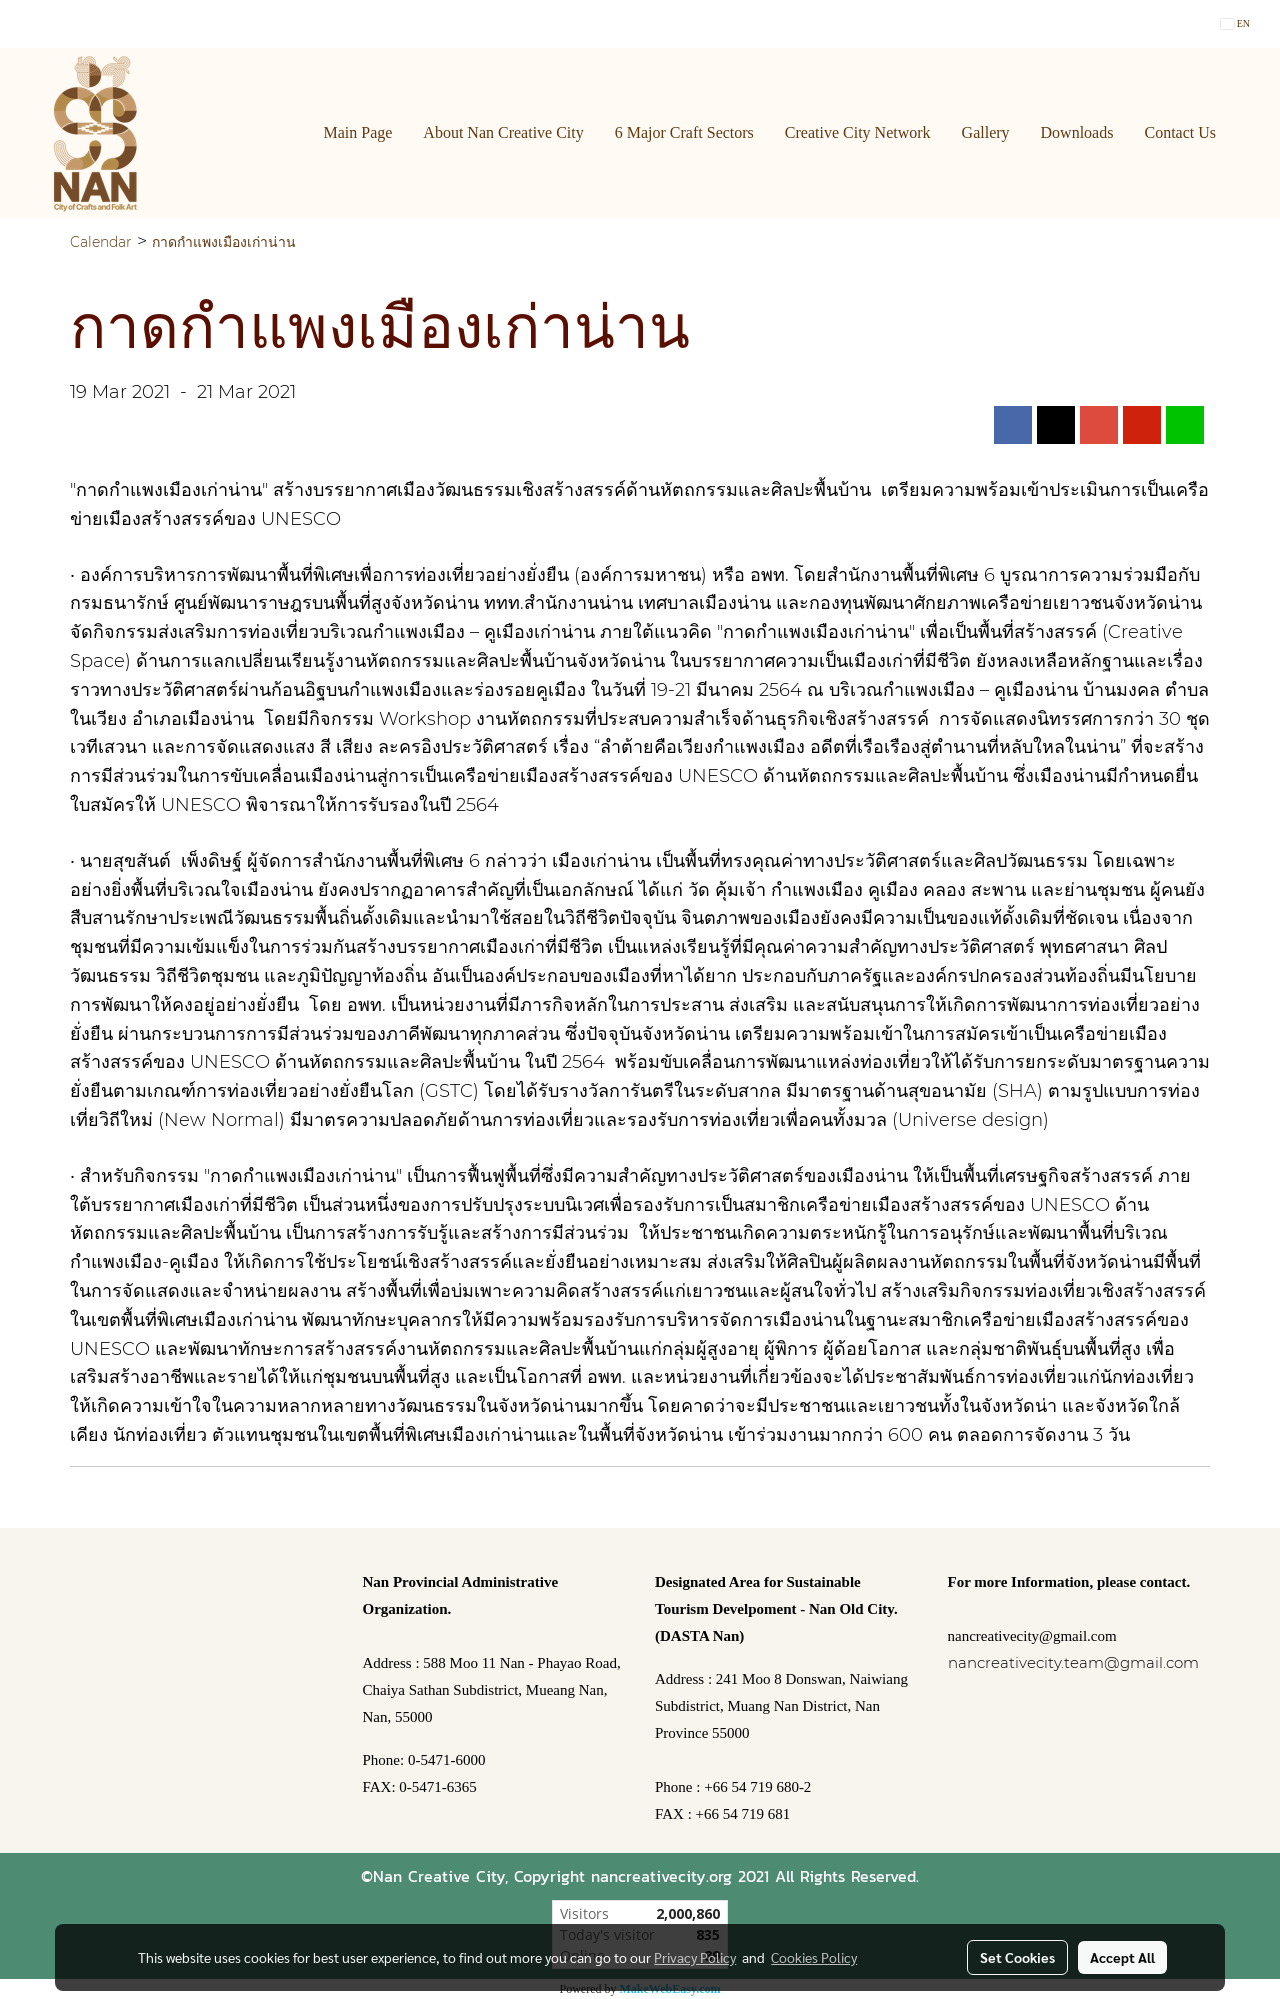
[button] (1249, 133)
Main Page (357, 132)
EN (1235, 23)
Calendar (101, 242)
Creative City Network (858, 132)
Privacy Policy (695, 1957)
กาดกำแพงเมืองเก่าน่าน (224, 242)
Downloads (1077, 132)
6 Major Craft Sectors (684, 132)
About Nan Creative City (503, 132)
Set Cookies (1017, 1957)
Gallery (986, 132)
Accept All (1122, 1957)
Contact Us (1180, 132)
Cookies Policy (814, 1957)
